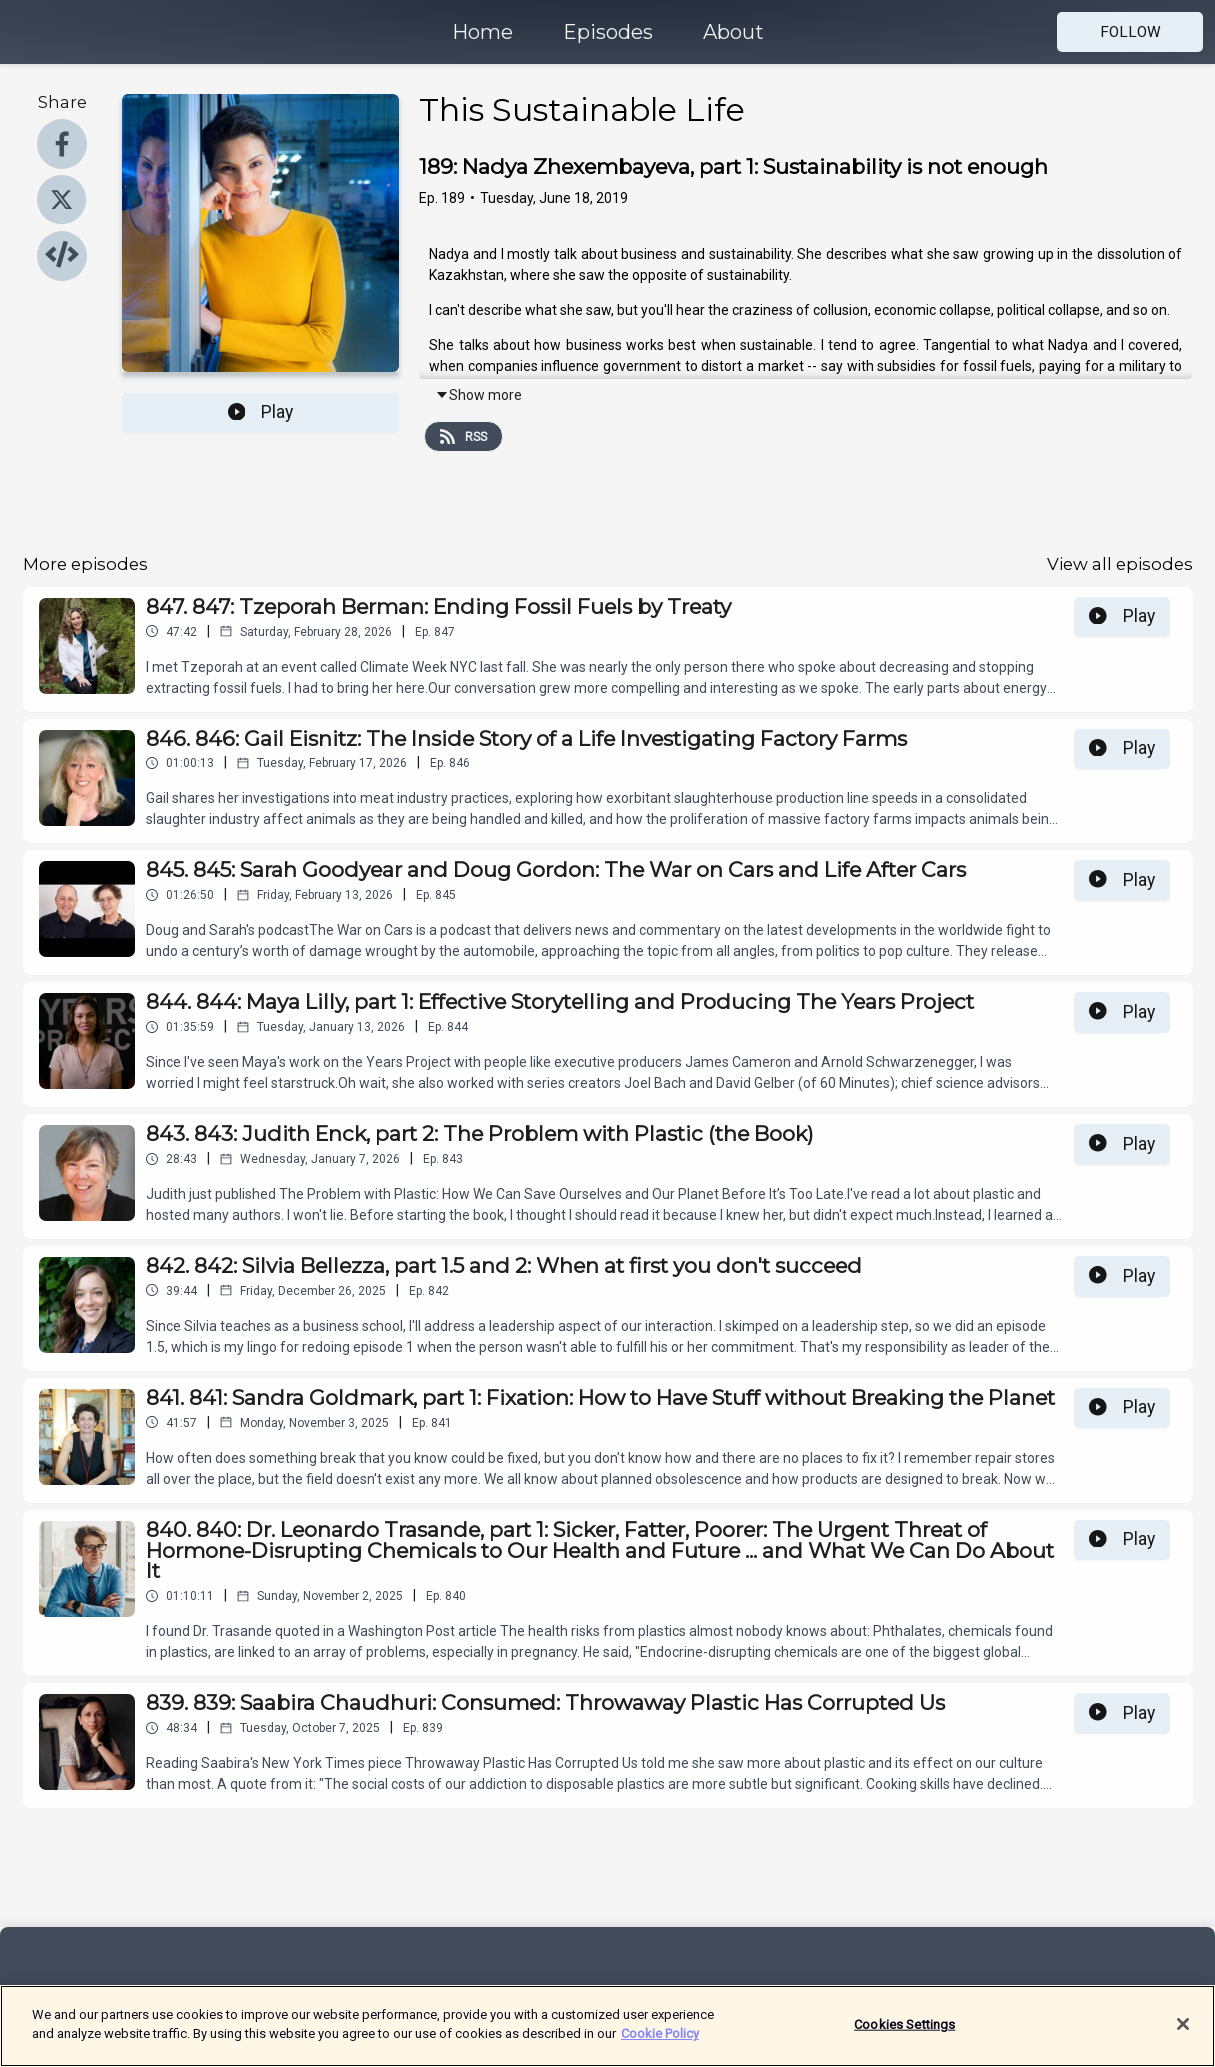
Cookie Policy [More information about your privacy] (660, 2046)
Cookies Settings (904, 2037)
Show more (478, 395)
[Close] (1183, 2037)
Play (261, 412)
